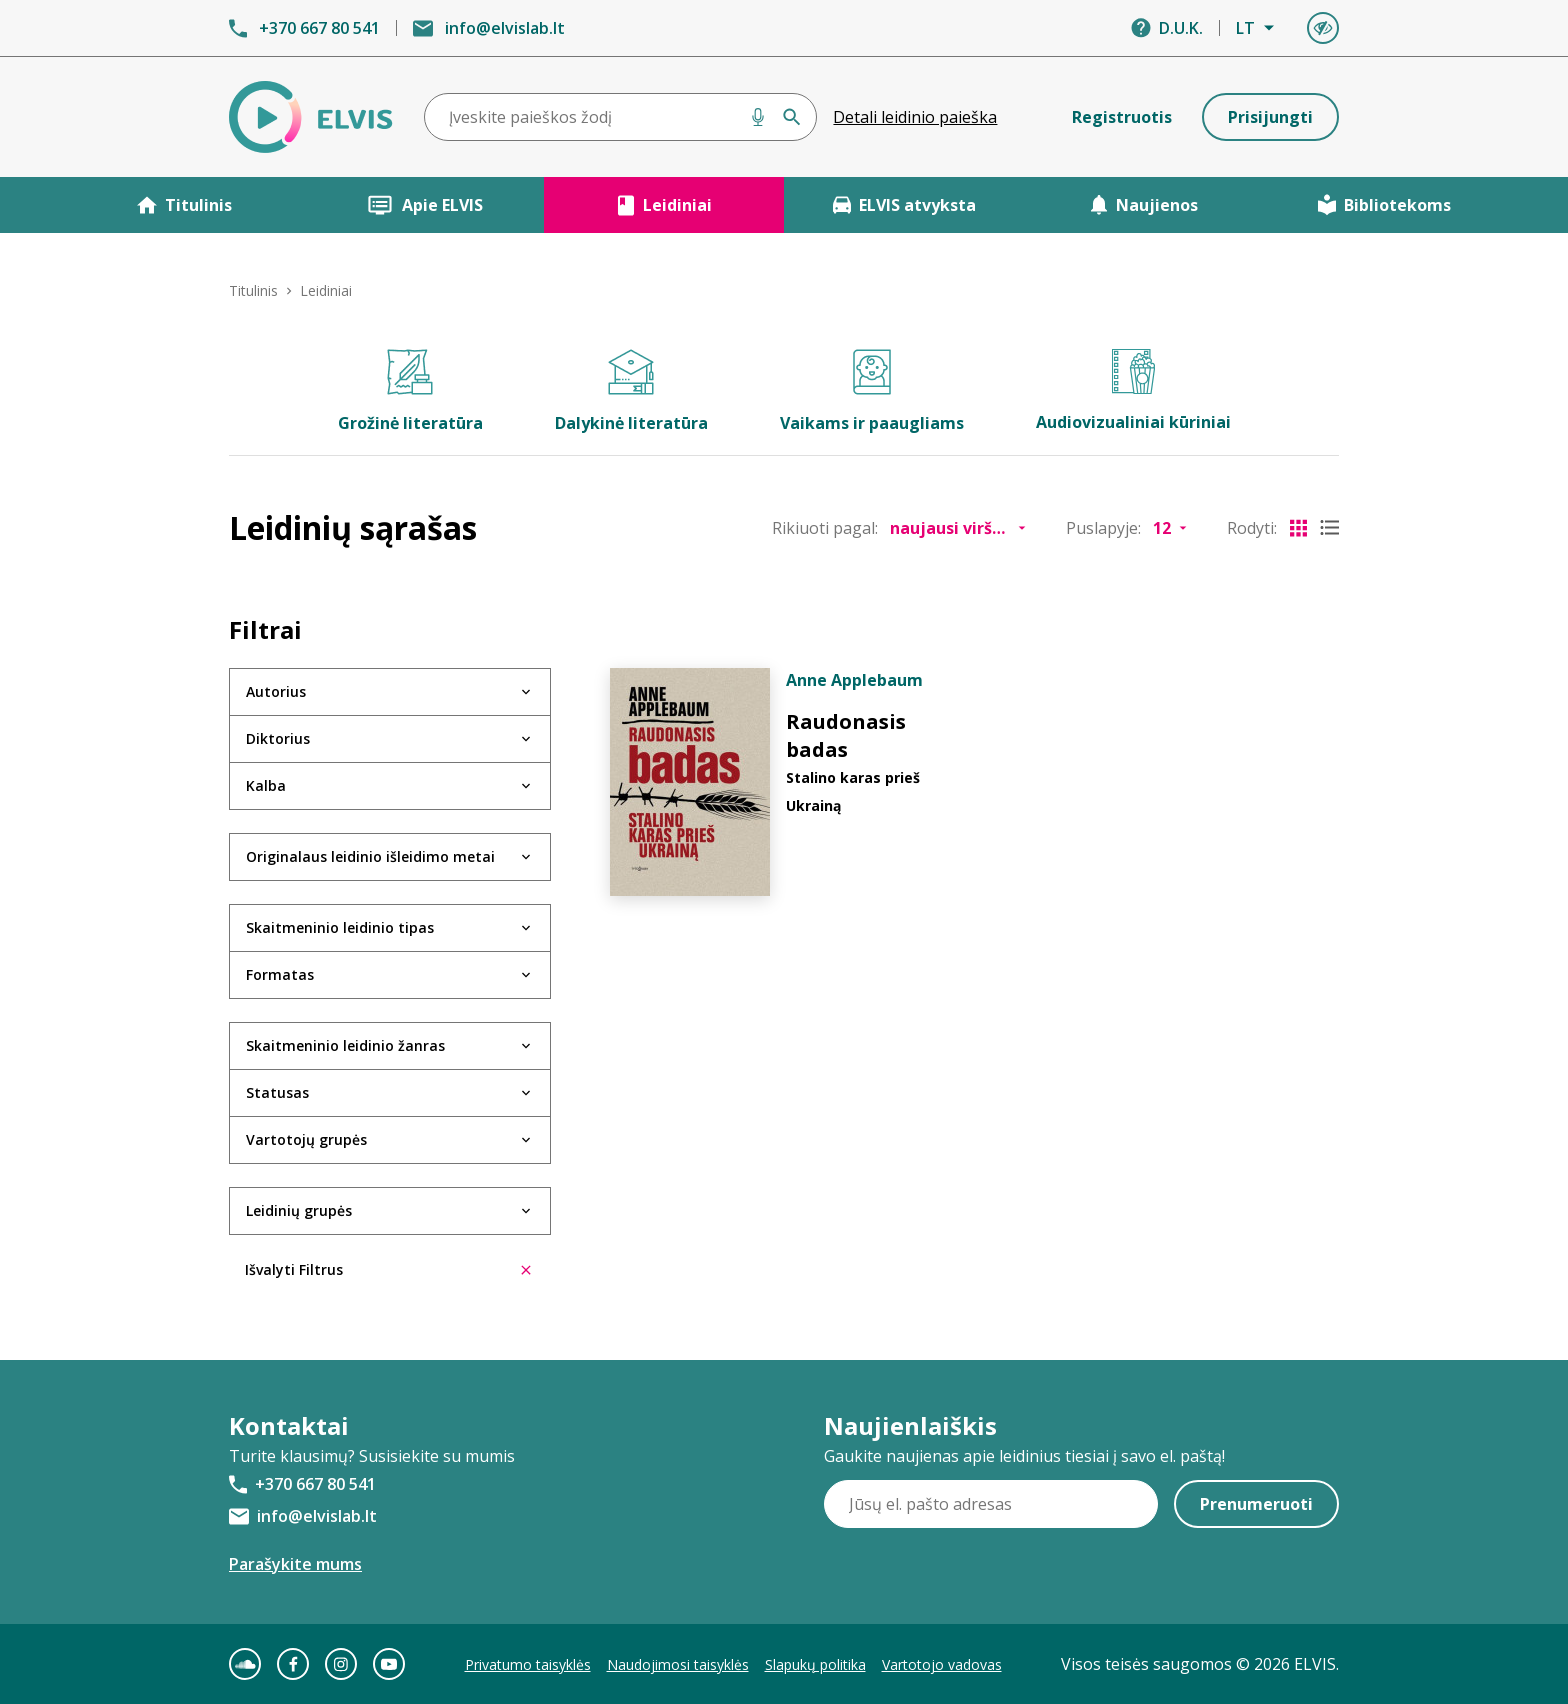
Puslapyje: (1103, 528)
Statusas (277, 1092)
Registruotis (1122, 117)
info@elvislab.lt (505, 28)
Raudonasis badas (846, 735)
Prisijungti (1270, 117)
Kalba (266, 785)
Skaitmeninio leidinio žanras (345, 1045)
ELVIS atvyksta (904, 205)
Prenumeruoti (1256, 1504)
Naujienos (1144, 205)
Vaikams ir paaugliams (872, 391)
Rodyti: (1252, 528)
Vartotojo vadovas (942, 1664)
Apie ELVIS (424, 205)
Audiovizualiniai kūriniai (1133, 391)
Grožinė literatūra (410, 391)
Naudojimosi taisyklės (678, 1664)
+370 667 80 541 (319, 28)
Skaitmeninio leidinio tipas (340, 927)
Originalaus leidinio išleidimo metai (370, 856)
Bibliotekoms (1384, 205)
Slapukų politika (815, 1664)
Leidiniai (664, 205)
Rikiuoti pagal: (825, 528)
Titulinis (184, 205)
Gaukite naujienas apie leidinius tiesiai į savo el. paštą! (1024, 1456)
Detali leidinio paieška (915, 117)
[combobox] (621, 117)
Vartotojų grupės (306, 1139)
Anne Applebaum (854, 680)
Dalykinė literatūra (631, 391)
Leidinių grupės (299, 1210)
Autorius (276, 691)
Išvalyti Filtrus (388, 1269)
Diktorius (278, 738)
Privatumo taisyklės (528, 1664)
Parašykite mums (295, 1564)
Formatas (280, 974)
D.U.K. (1181, 28)
